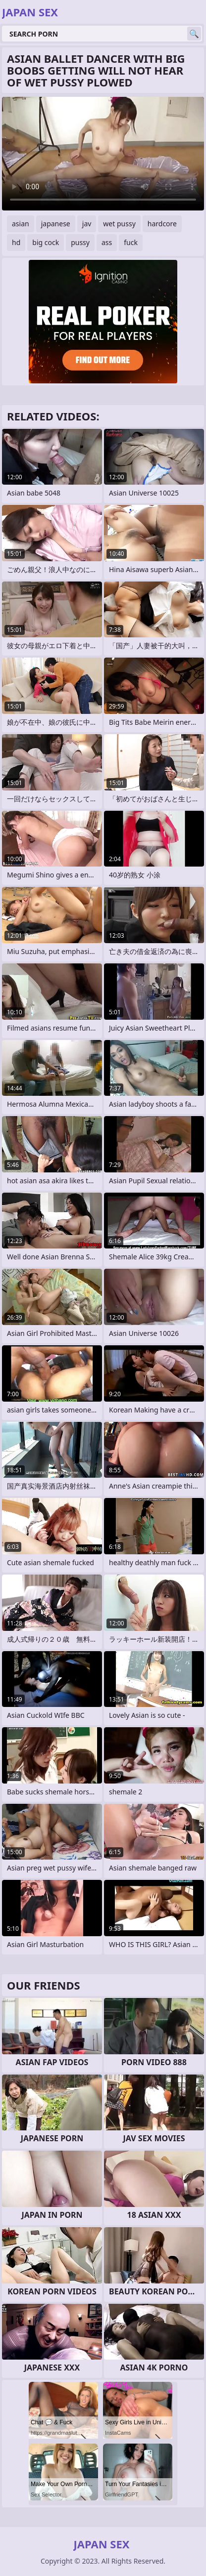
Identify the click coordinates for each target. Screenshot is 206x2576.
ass (107, 242)
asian (20, 223)
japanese (55, 223)
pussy (80, 242)
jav (87, 223)
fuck (131, 242)
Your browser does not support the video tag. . (103, 153)
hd (16, 242)
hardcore (162, 223)
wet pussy (119, 223)
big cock (45, 242)
